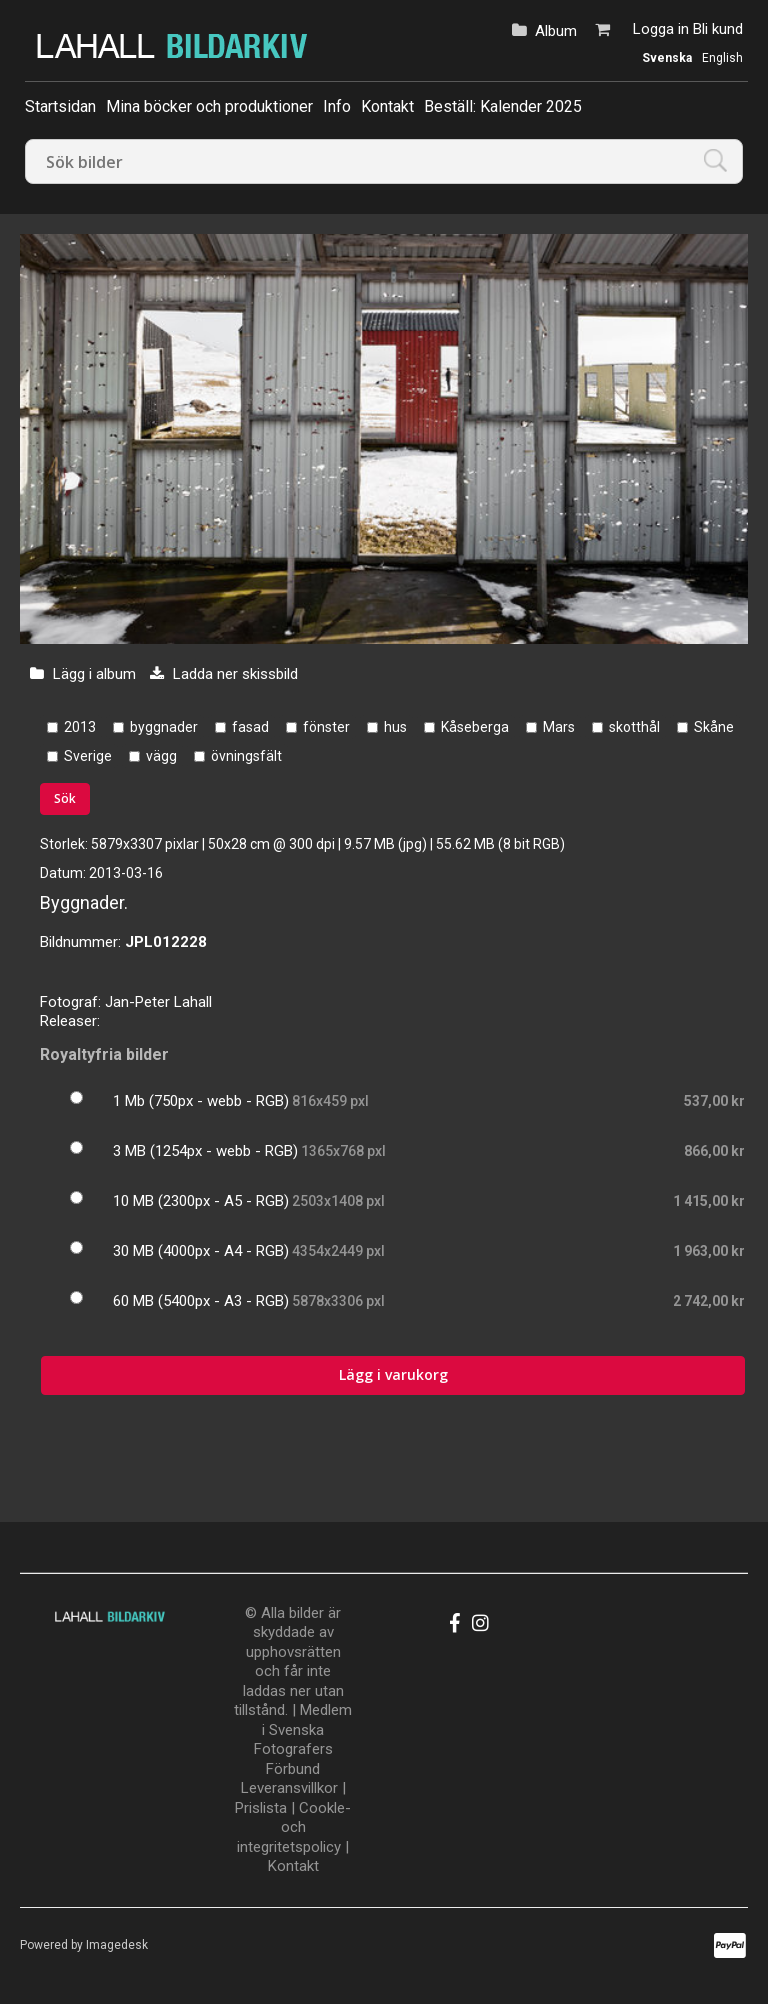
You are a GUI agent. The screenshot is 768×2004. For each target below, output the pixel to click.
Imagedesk (117, 1945)
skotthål (634, 727)
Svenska (667, 58)
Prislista (261, 1808)
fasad (250, 727)
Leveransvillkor (289, 1788)
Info (337, 106)
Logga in (661, 29)
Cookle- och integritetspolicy (294, 1827)
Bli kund (718, 29)
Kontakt (387, 106)
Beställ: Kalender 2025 (503, 106)
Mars (559, 727)
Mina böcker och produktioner (209, 106)
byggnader (164, 727)
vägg (161, 756)
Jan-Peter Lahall (158, 1002)
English (722, 58)
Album (556, 31)
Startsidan (60, 106)
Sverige (88, 756)
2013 (80, 727)
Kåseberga (475, 727)
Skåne (714, 727)
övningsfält (246, 756)
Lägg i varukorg (393, 1374)
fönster (326, 727)
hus (395, 727)
